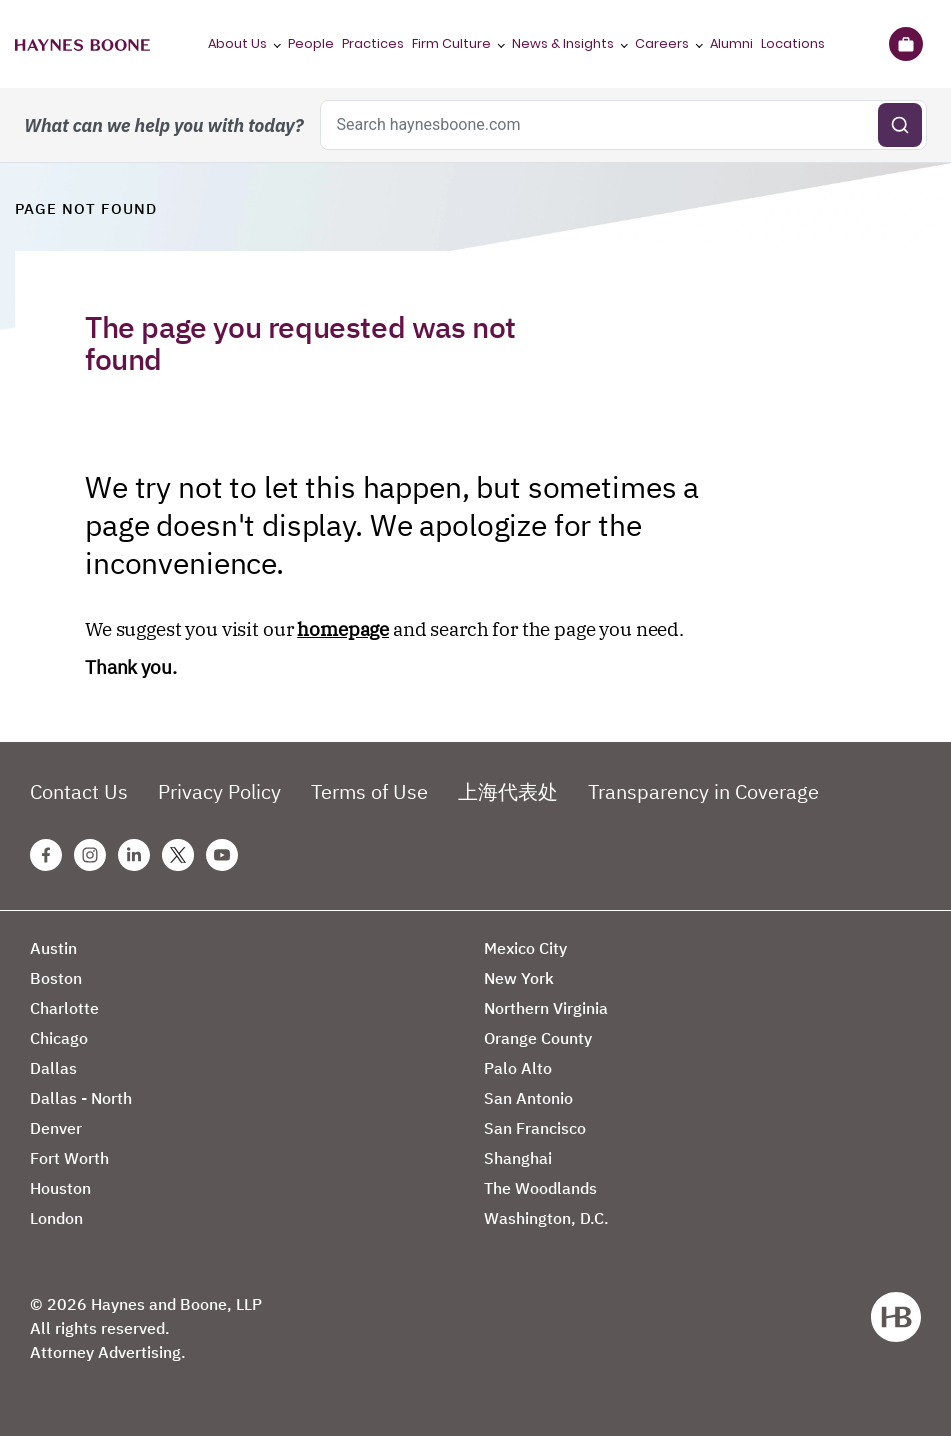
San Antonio (528, 1098)
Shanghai (518, 1158)
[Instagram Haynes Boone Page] (90, 855)
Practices (373, 43)
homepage (343, 629)
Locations (793, 43)
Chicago (59, 1038)
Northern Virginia (546, 1008)
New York (519, 978)
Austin (53, 948)
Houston (60, 1188)
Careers (662, 43)
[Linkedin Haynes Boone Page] (134, 855)
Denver (56, 1128)
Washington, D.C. (546, 1218)
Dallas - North (81, 1098)
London (56, 1218)
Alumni (731, 43)
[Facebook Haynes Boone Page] (46, 855)
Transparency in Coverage (703, 791)
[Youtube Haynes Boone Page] (222, 855)
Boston (56, 978)
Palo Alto (518, 1068)
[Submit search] (900, 125)
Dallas (53, 1068)
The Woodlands (540, 1188)
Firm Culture (451, 43)
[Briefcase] (905, 44)
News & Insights (563, 43)
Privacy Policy (219, 791)
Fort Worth (69, 1158)
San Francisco (535, 1128)
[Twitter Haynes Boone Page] (178, 855)
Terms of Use (369, 791)
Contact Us (79, 791)
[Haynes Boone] (82, 44)
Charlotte (64, 1008)
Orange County (538, 1038)
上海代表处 (508, 791)
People (311, 43)
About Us (237, 43)
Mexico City (525, 948)
